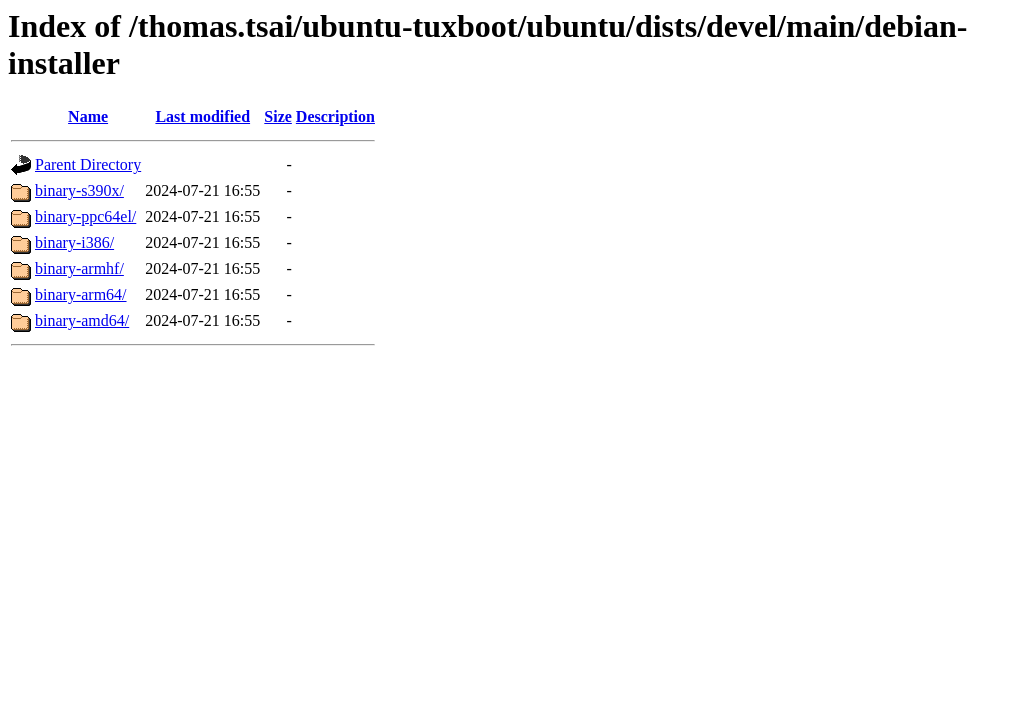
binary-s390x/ (79, 190)
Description (335, 116)
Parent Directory (88, 164)
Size (278, 116)
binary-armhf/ (79, 268)
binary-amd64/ (82, 320)
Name (88, 116)
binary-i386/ (74, 242)
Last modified (202, 116)
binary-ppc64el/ (85, 216)
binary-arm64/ (81, 294)
